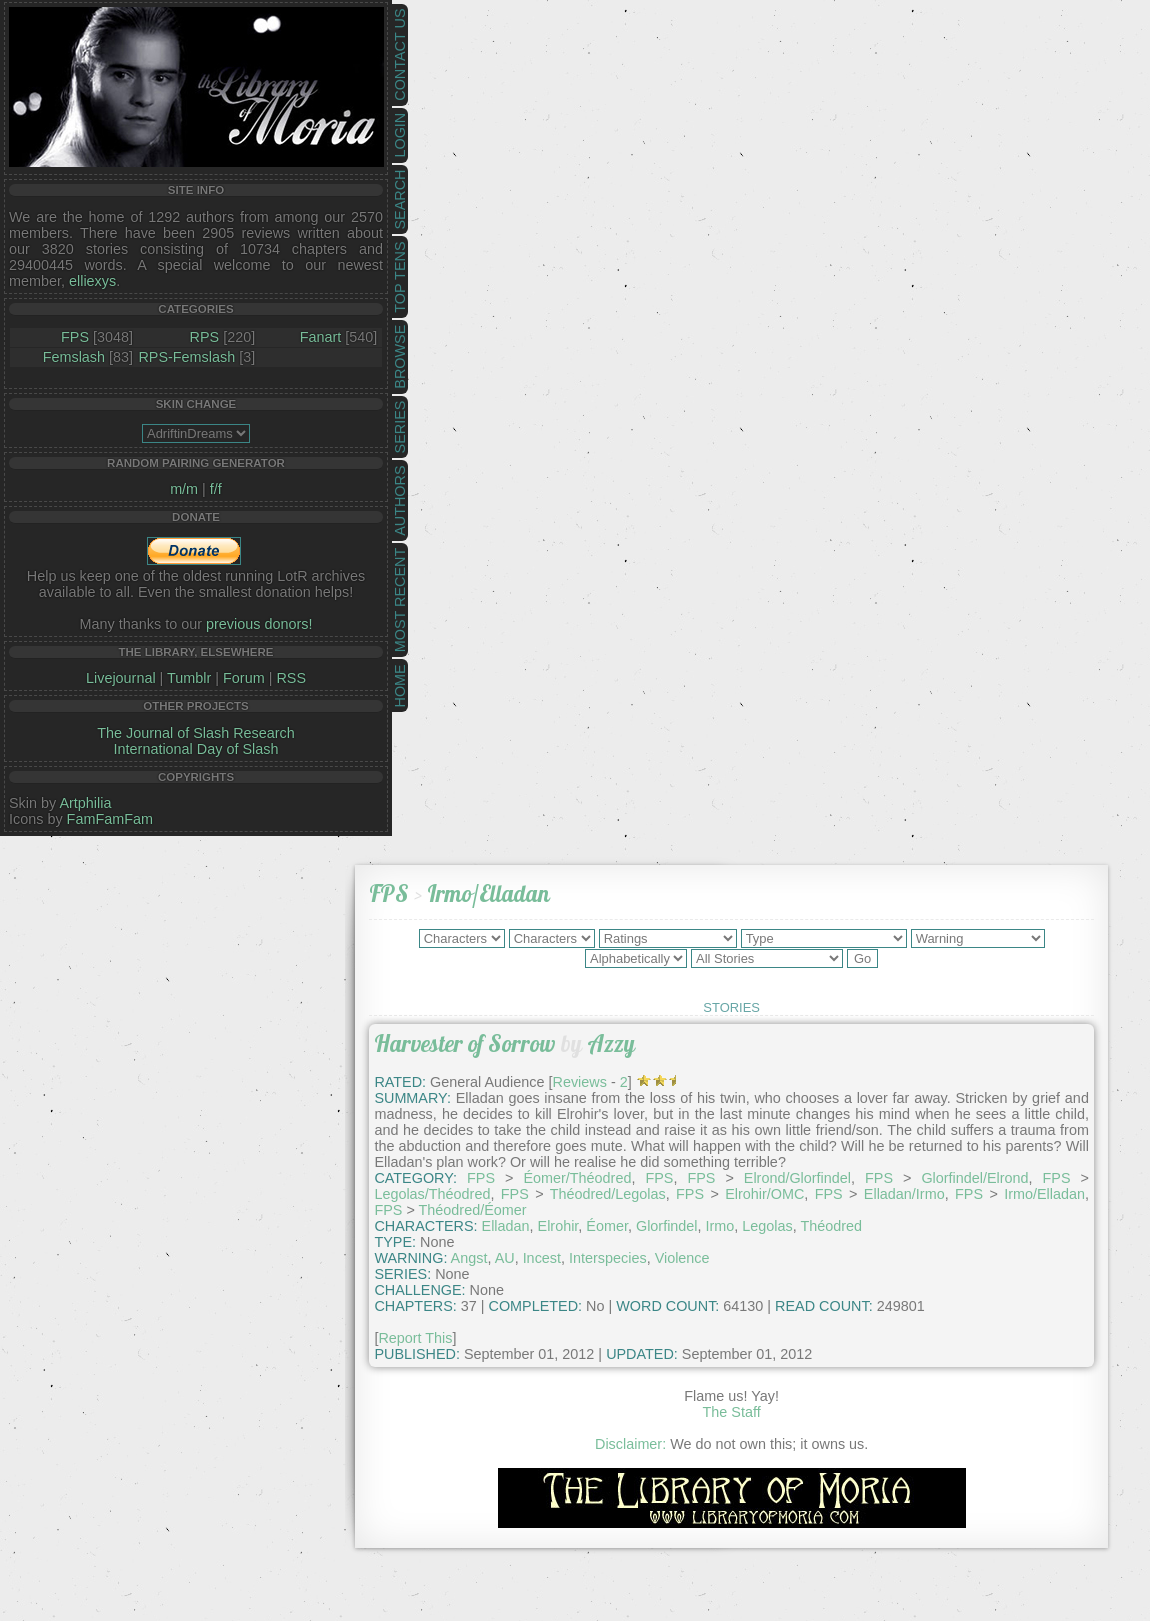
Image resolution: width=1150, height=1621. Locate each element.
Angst (469, 1258)
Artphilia (85, 803)
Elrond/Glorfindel (797, 1178)
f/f (216, 489)
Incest (542, 1258)
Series (400, 427)
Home (400, 685)
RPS (205, 337)
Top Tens (400, 277)
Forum (244, 678)
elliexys (92, 281)
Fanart (321, 337)
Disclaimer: (630, 1444)
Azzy (611, 1043)
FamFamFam (110, 819)
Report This (415, 1338)
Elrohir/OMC (764, 1194)
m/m (184, 489)
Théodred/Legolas (608, 1194)
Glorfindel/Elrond (974, 1178)
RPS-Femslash (186, 357)
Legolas (767, 1226)
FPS (75, 337)
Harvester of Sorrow (465, 1043)
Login (400, 135)
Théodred (832, 1226)
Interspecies (608, 1258)
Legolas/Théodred (432, 1194)
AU (505, 1258)
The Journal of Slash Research (196, 733)
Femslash (74, 357)
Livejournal (121, 678)
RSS (291, 678)
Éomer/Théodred (577, 1178)
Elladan (506, 1226)
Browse (400, 357)
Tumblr (189, 678)
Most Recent (400, 600)
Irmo (720, 1226)
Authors (400, 500)
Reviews (580, 1082)
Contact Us (400, 55)
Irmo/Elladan (488, 893)
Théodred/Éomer (473, 1210)
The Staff (732, 1412)
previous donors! (259, 624)
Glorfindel (667, 1226)
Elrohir (558, 1226)
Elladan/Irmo (904, 1194)
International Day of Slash (196, 749)
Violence (682, 1258)
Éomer (607, 1226)
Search (400, 200)
